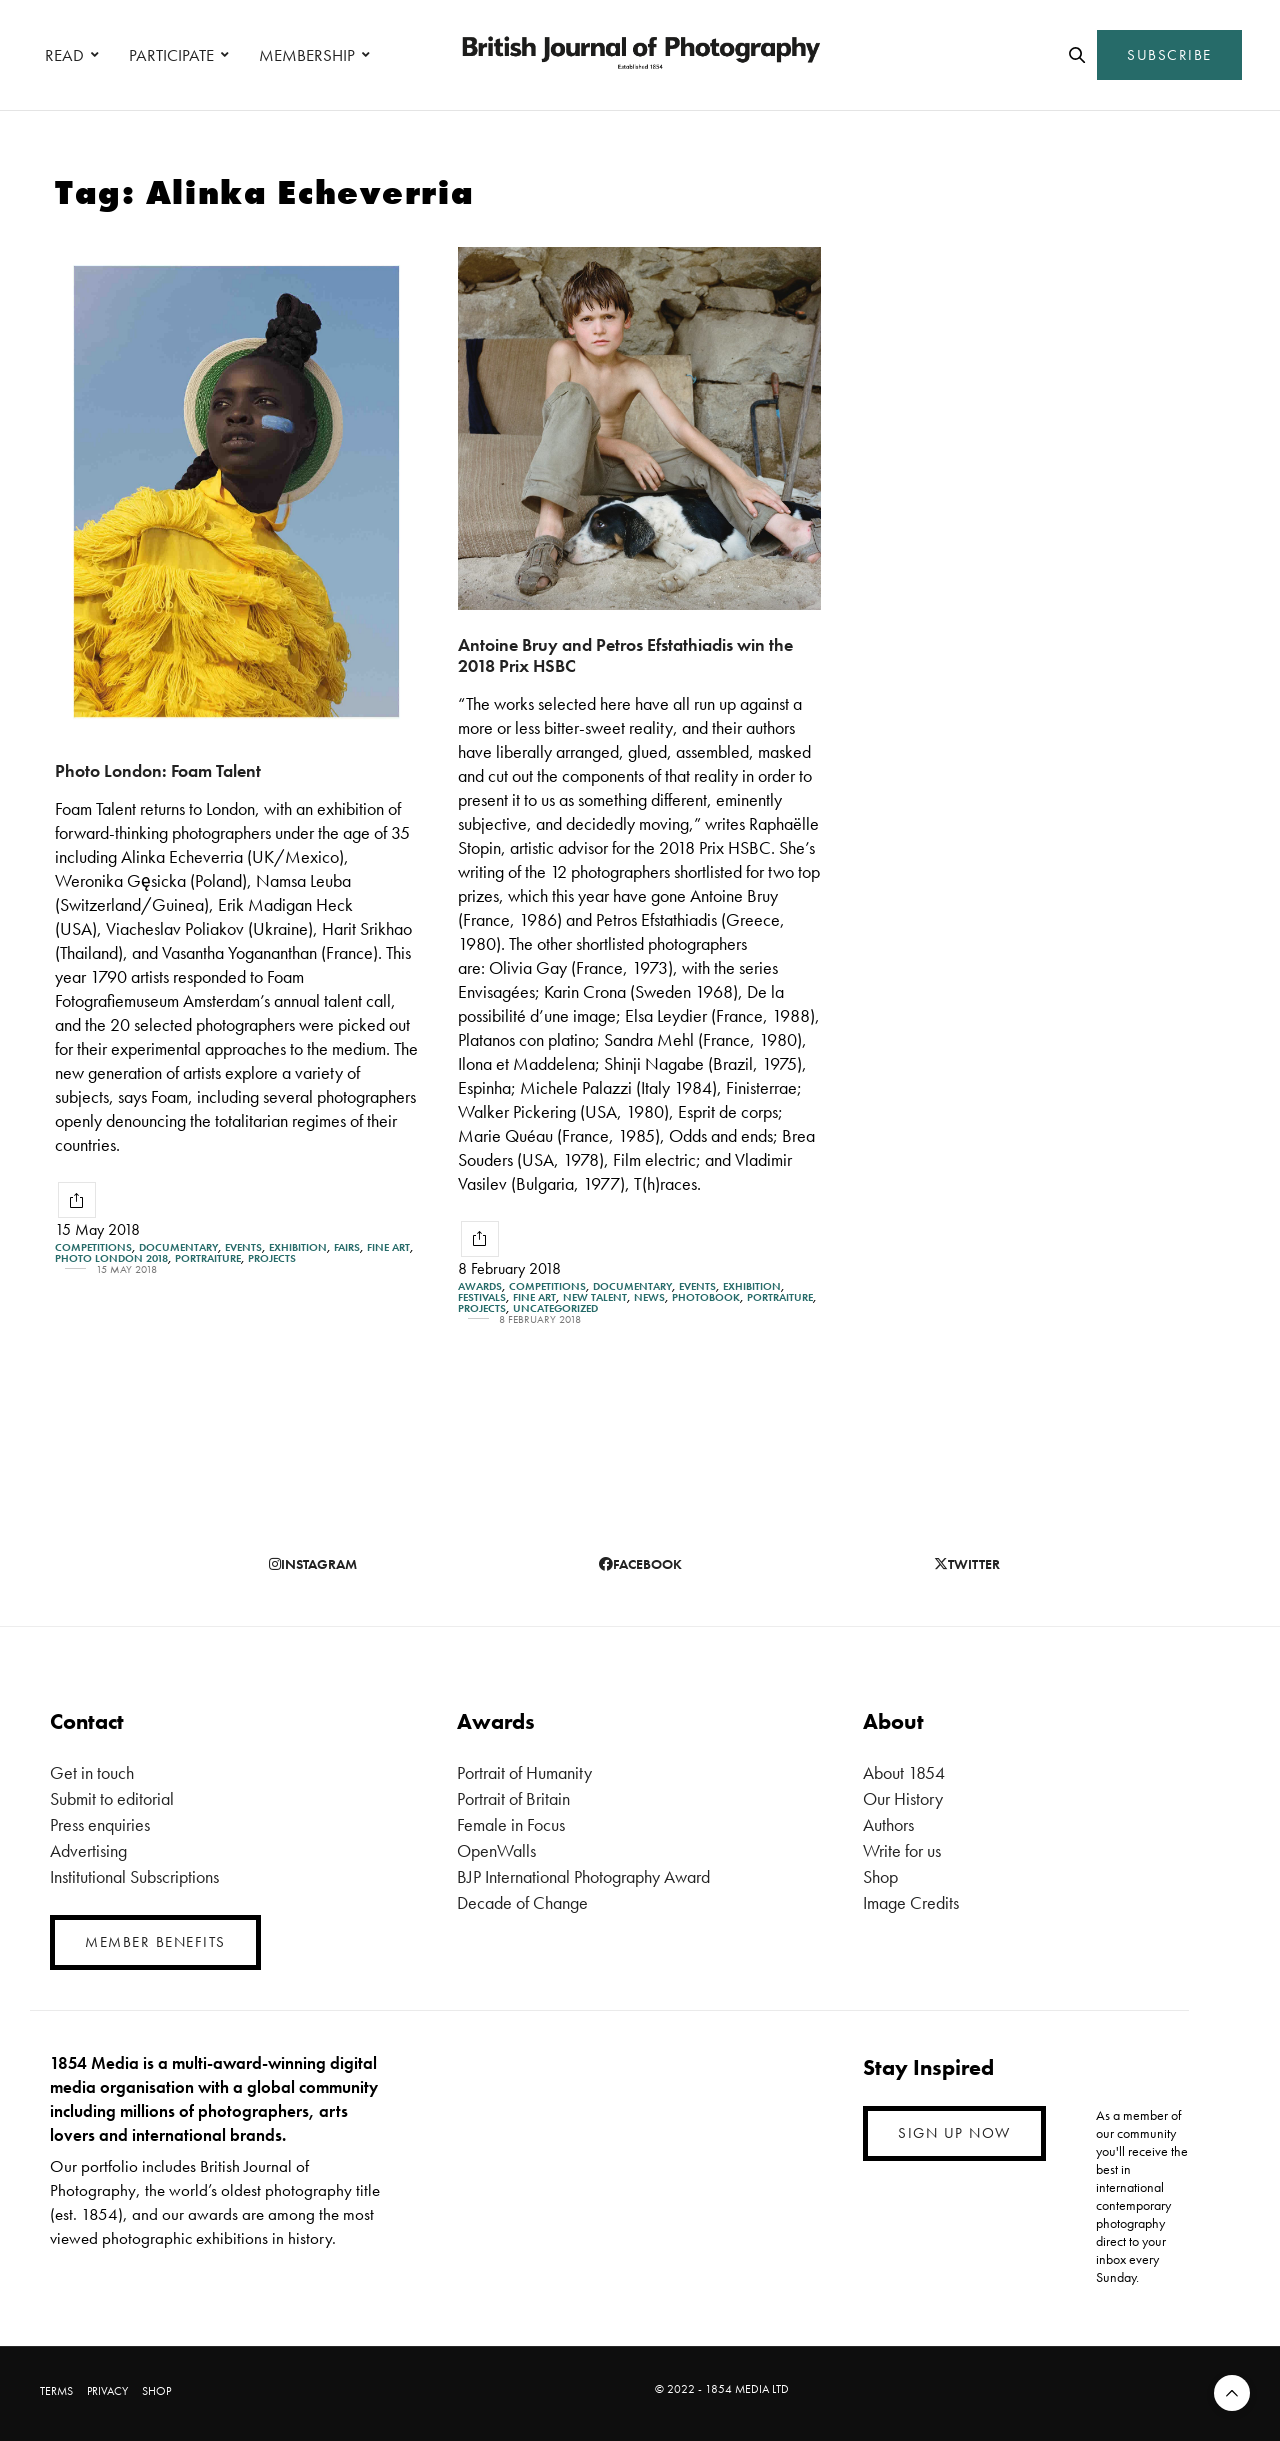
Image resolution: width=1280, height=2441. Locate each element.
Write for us (902, 1850)
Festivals (482, 1297)
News (649, 1297)
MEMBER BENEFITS (155, 1942)
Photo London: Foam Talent (158, 770)
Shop (880, 1876)
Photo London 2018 (111, 1258)
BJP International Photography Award (583, 1876)
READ (64, 55)
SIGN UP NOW (954, 2133)
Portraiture (208, 1258)
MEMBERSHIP (307, 55)
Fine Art (388, 1247)
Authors (888, 1824)
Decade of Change (522, 1902)
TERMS (56, 2391)
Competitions (93, 1247)
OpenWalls (496, 1850)
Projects (272, 1258)
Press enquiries (100, 1824)
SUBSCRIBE (1169, 55)
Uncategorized (555, 1308)
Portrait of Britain (513, 1798)
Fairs (347, 1247)
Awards (480, 1286)
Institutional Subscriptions (134, 1876)
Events (243, 1247)
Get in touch (92, 1772)
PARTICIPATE (171, 55)
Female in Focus (511, 1824)
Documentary (178, 1247)
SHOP (156, 2391)
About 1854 (904, 1772)
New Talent (595, 1297)
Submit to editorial (112, 1798)
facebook (640, 1564)
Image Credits (911, 1902)
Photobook (706, 1297)
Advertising (88, 1850)
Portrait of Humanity (524, 1772)
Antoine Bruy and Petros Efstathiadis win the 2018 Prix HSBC (625, 655)
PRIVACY (107, 2391)
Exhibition (298, 1247)
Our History (903, 1798)
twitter (967, 1564)
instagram (313, 1564)
